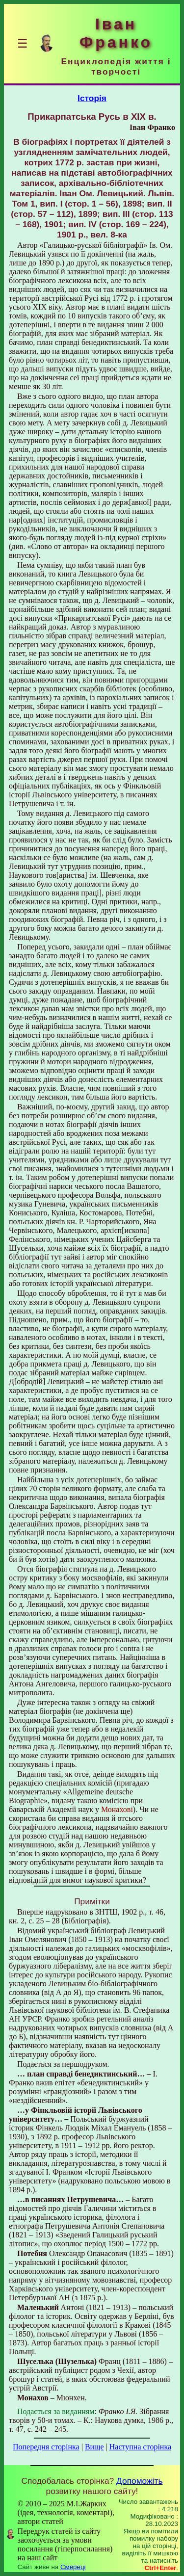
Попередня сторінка (46, 2447)
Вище (94, 2447)
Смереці (73, 2567)
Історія (92, 98)
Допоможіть (139, 2481)
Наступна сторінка (140, 2447)
